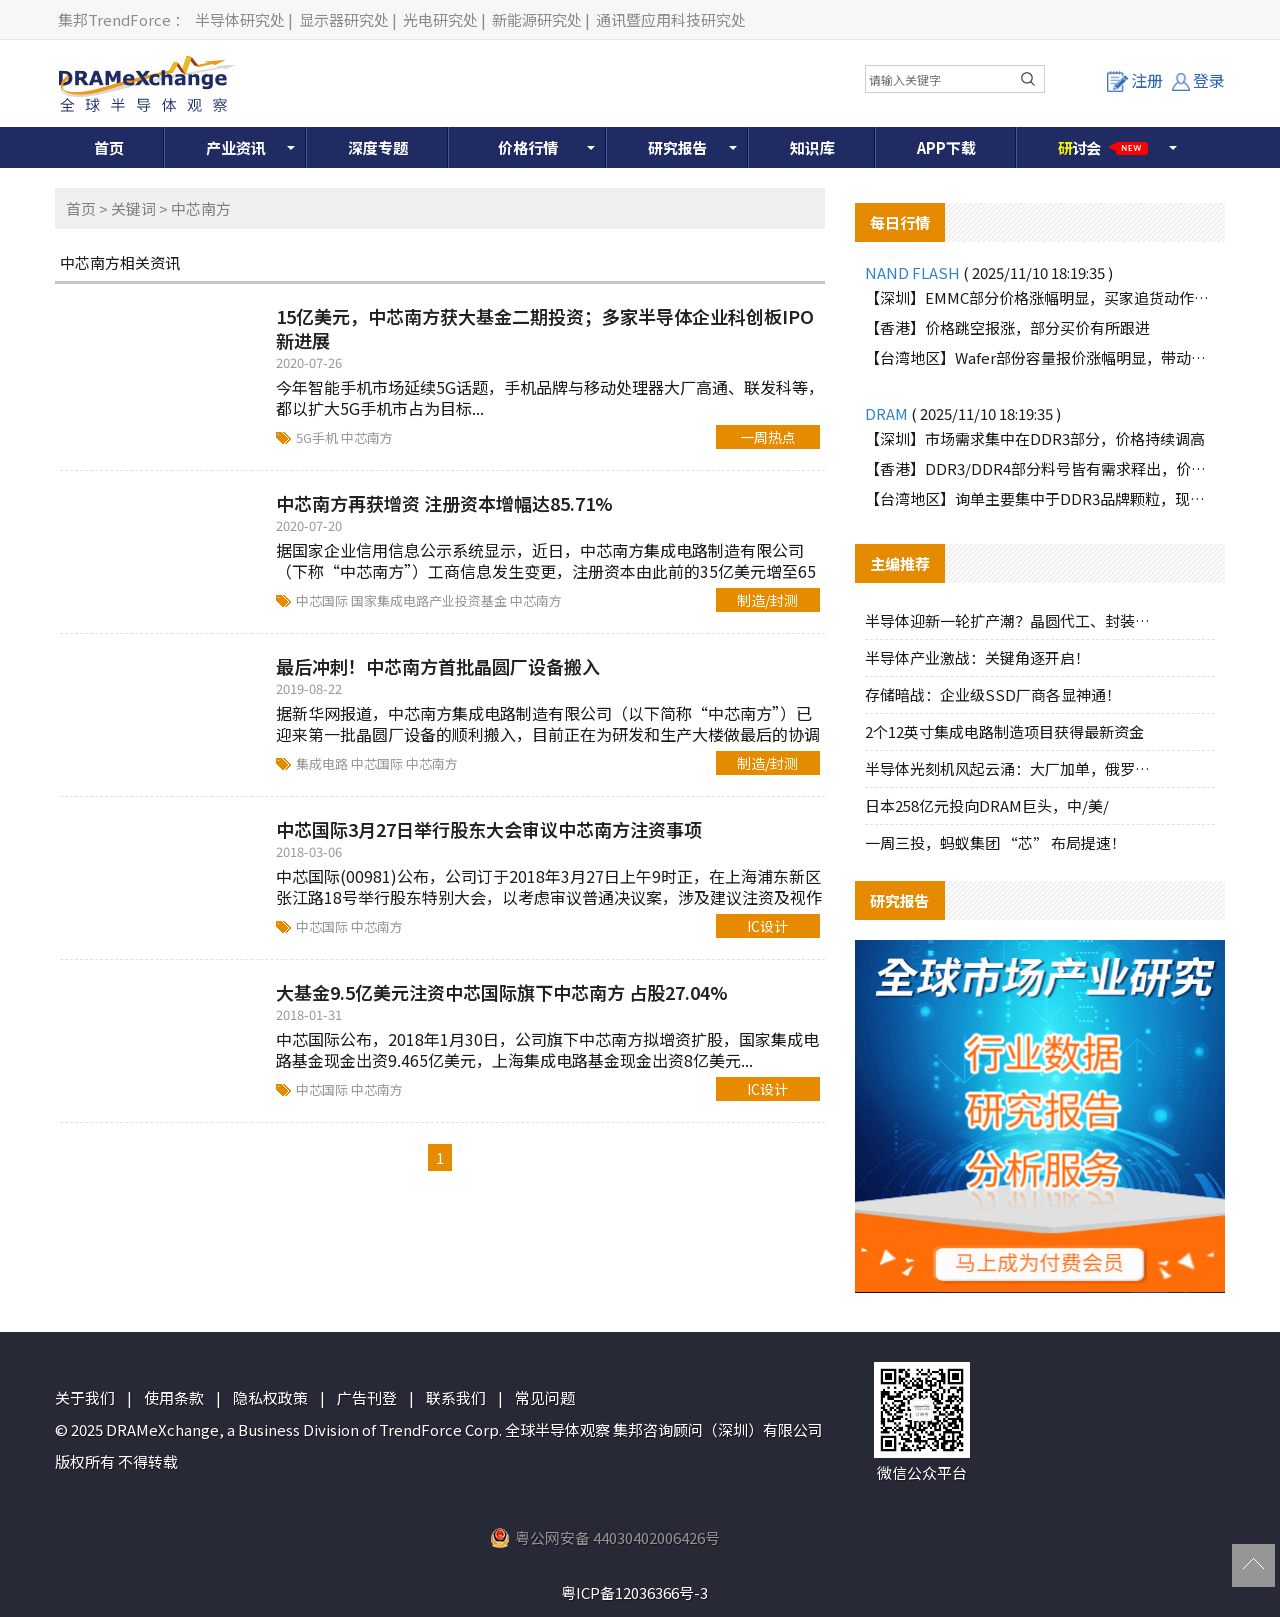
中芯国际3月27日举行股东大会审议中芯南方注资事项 (489, 829)
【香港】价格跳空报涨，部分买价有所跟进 (1007, 327)
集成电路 (323, 763)
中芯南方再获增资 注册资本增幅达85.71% (444, 503)
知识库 (812, 147)
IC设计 (767, 926)
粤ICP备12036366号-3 (634, 1592)
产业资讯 (236, 147)
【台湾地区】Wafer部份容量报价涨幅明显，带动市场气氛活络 (1040, 357)
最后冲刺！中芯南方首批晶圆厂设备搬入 (438, 666)
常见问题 (545, 1397)
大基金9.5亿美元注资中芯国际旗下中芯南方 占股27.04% (502, 992)
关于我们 (85, 1397)
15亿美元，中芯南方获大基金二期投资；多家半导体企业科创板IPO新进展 (545, 328)
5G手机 (318, 437)
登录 (1198, 80)
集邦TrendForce (114, 19)
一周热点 (768, 437)
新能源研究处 (537, 19)
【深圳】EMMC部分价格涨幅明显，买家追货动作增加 (1040, 297)
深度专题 (378, 147)
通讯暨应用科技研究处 (671, 19)
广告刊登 (367, 1397)
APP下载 (946, 147)
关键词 (133, 208)
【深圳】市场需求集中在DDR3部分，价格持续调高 (1035, 438)
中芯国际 (323, 600)
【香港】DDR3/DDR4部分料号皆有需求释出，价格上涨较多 (1040, 468)
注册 (1135, 80)
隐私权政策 (270, 1397)
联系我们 (456, 1397)
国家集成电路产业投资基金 (430, 600)
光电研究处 (440, 19)
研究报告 (678, 147)
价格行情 (528, 147)
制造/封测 (767, 600)
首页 (109, 147)
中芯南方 (367, 437)
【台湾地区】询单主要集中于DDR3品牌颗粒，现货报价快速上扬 (1040, 498)
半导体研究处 (240, 19)
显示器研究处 (344, 19)
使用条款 (174, 1397)
